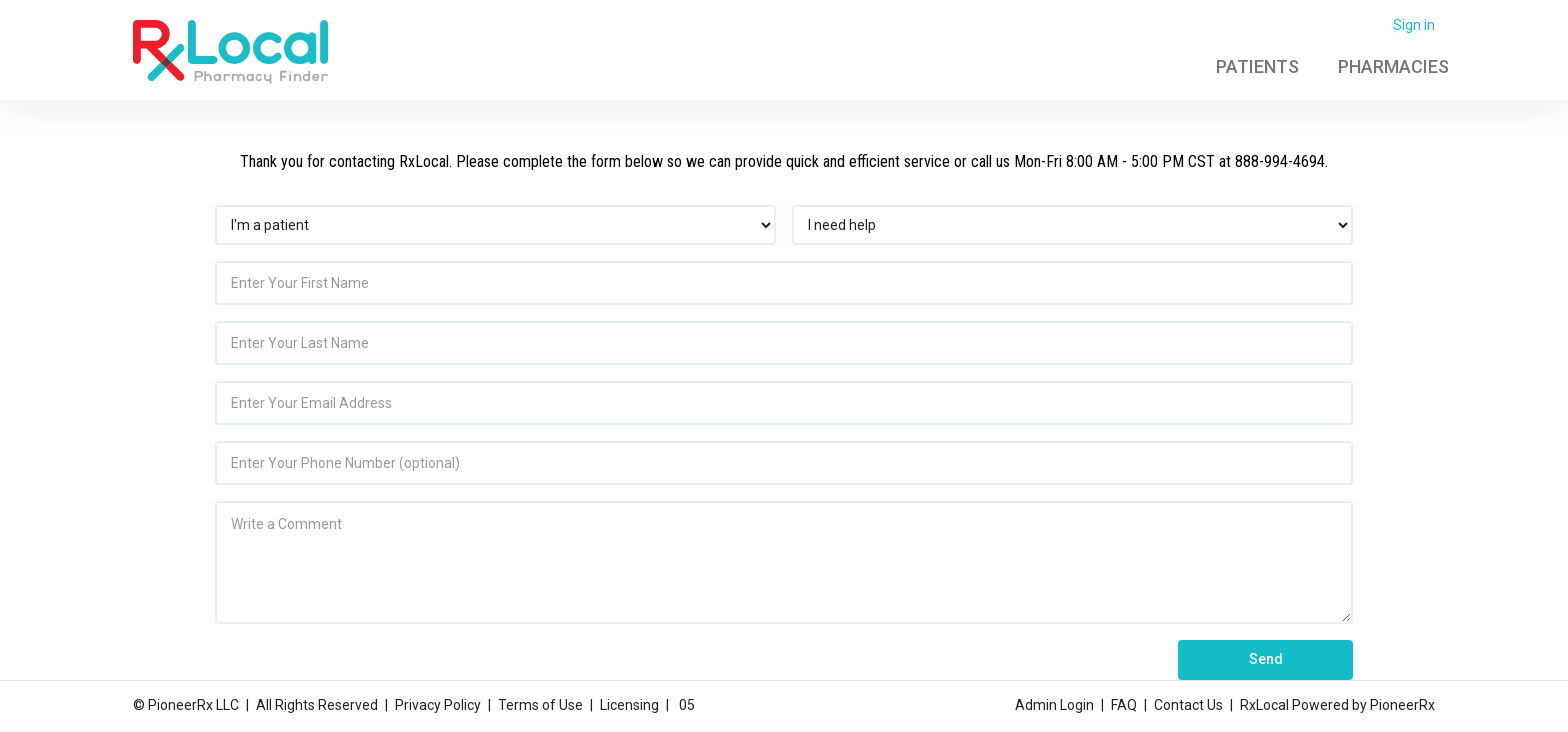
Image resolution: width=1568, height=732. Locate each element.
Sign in (1414, 25)
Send (1266, 659)
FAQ (1124, 705)
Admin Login (1054, 705)
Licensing (629, 705)
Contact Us (1188, 705)
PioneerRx (1402, 705)
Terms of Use (540, 705)
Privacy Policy (438, 705)
